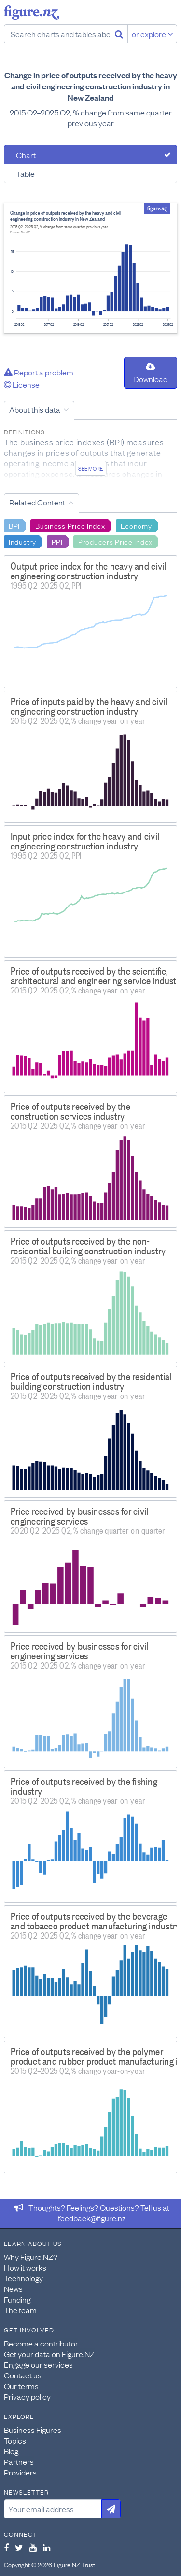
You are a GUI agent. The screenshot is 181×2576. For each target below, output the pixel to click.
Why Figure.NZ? (30, 2256)
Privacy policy (27, 2396)
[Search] (119, 33)
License (22, 384)
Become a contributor (41, 2343)
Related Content (37, 502)
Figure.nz (31, 12)
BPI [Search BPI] (14, 525)
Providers (20, 2472)
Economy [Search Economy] (136, 525)
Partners (19, 2461)
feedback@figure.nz (92, 2218)
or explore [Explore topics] (152, 34)
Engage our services (38, 2364)
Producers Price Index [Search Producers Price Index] (115, 541)
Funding (17, 2299)
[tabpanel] (90, 268)
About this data (34, 409)
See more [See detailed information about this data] (90, 468)
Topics (15, 2440)
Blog (11, 2451)
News (13, 2288)
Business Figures (32, 2429)
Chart (26, 154)
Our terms (21, 2385)
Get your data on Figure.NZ (49, 2353)
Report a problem (38, 372)
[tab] (90, 154)
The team (20, 2309)
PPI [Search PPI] (57, 541)
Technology (23, 2278)
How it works (25, 2267)
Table (25, 173)
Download (150, 373)
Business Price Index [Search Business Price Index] (70, 525)
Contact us (23, 2375)
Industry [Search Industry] (22, 541)
